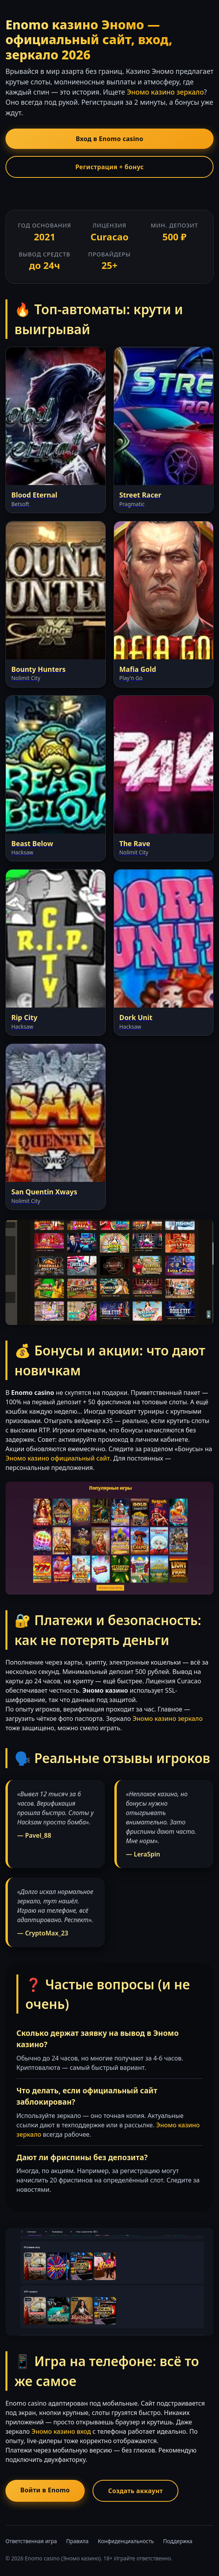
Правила (77, 2541)
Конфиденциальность (126, 2541)
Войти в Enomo (45, 2490)
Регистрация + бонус (109, 167)
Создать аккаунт (135, 2490)
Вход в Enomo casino (109, 138)
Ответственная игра (31, 2541)
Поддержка (177, 2541)
